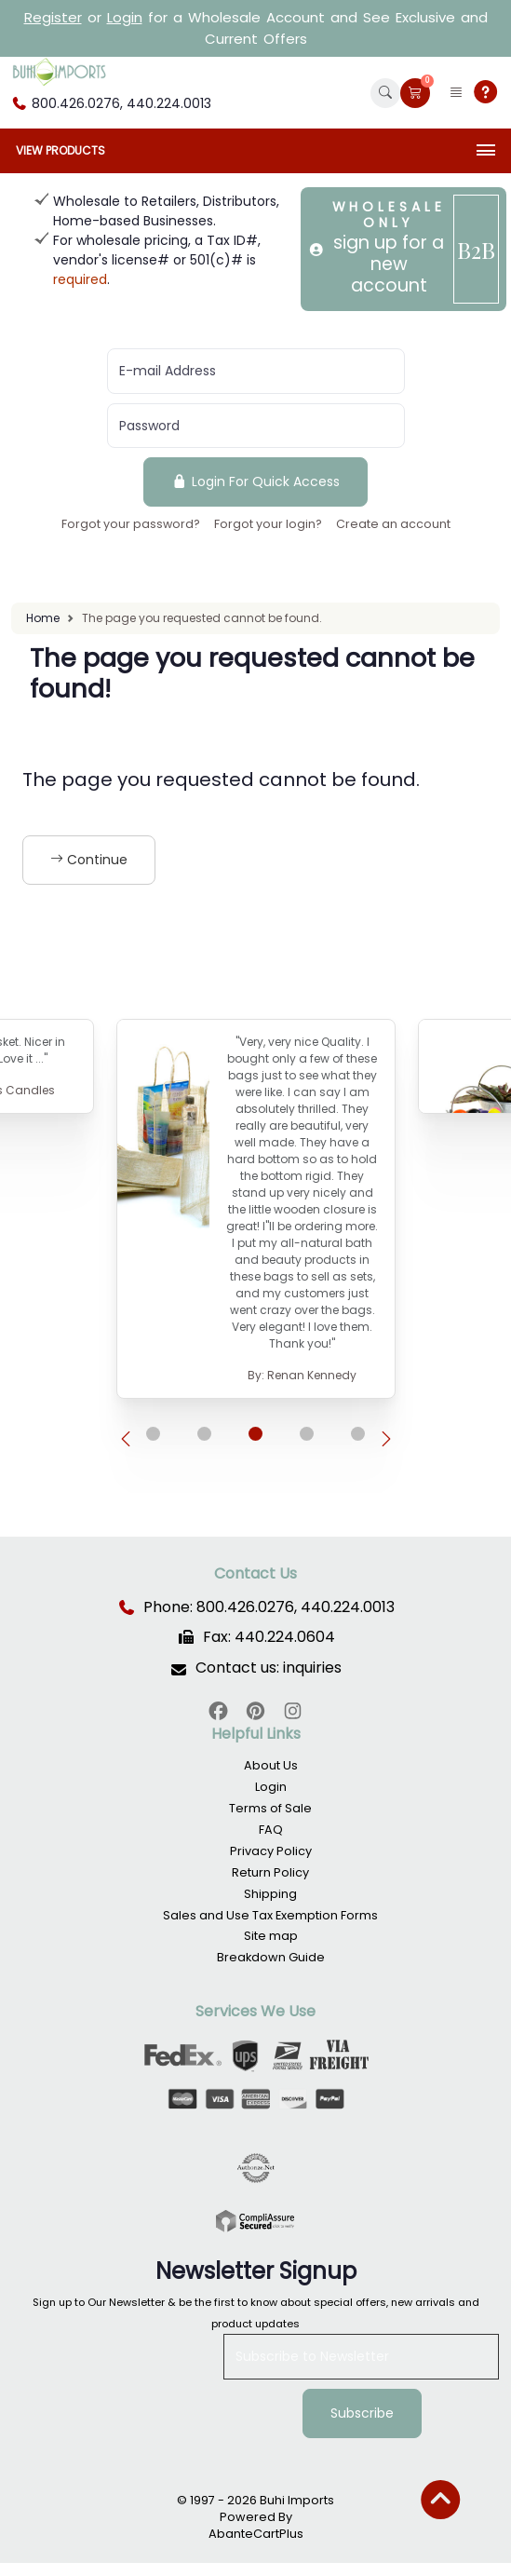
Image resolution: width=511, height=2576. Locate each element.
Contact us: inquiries (268, 1668)
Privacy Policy (271, 1851)
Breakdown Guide (271, 1957)
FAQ (271, 1829)
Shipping (270, 1894)
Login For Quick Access (255, 481)
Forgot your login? (268, 524)
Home (43, 618)
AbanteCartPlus (255, 2534)
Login (124, 17)
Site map (271, 1936)
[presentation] (125, 1440)
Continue (89, 859)
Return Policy (270, 1872)
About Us (271, 1765)
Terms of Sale (270, 1808)
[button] (385, 93)
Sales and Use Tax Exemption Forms (270, 1915)
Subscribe (362, 2413)
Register (53, 17)
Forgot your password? (130, 524)
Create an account (393, 524)
